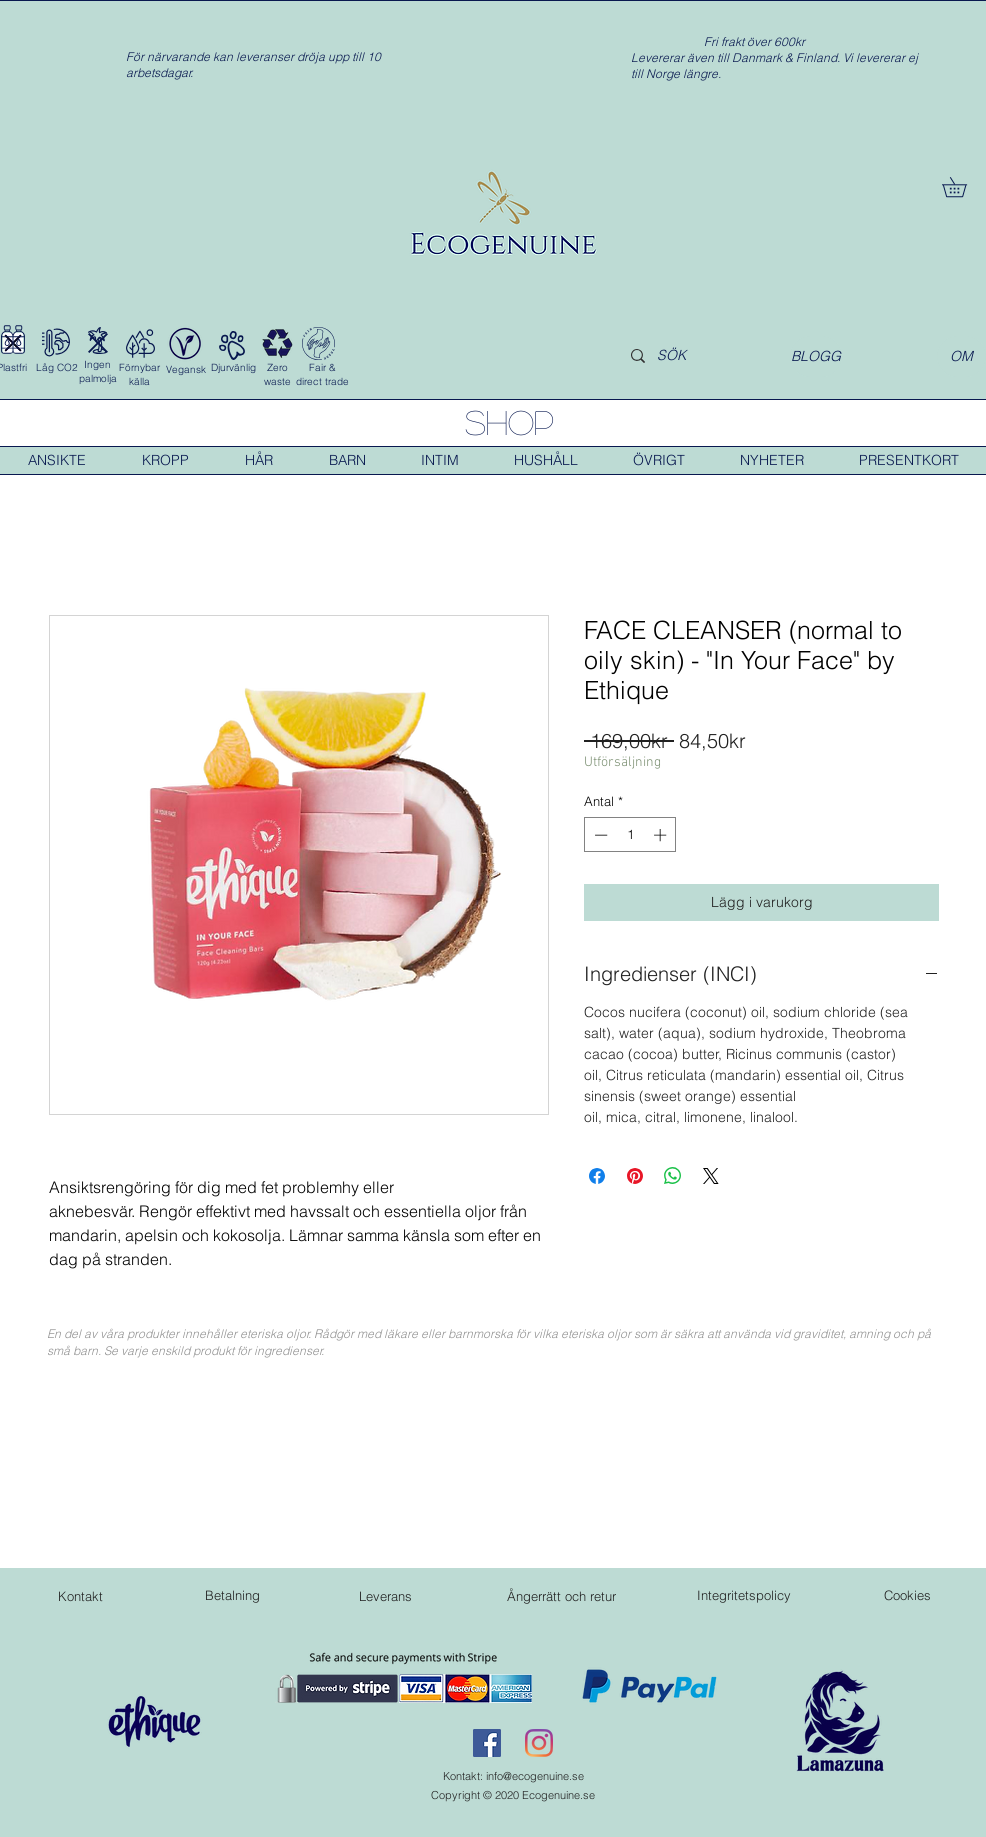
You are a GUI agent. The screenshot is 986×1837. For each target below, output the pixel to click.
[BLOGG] (816, 356)
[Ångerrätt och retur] (561, 1596)
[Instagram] (539, 1743)
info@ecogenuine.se (535, 1776)
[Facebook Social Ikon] (487, 1743)
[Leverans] (385, 1596)
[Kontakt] (80, 1596)
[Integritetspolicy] (744, 1595)
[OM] (961, 356)
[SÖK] (690, 356)
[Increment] (662, 835)
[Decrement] (599, 835)
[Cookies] (907, 1595)
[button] (964, 187)
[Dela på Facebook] (597, 1176)
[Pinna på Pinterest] (635, 1176)
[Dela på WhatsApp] (673, 1176)
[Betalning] (232, 1595)
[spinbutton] (630, 835)
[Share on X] (711, 1176)
